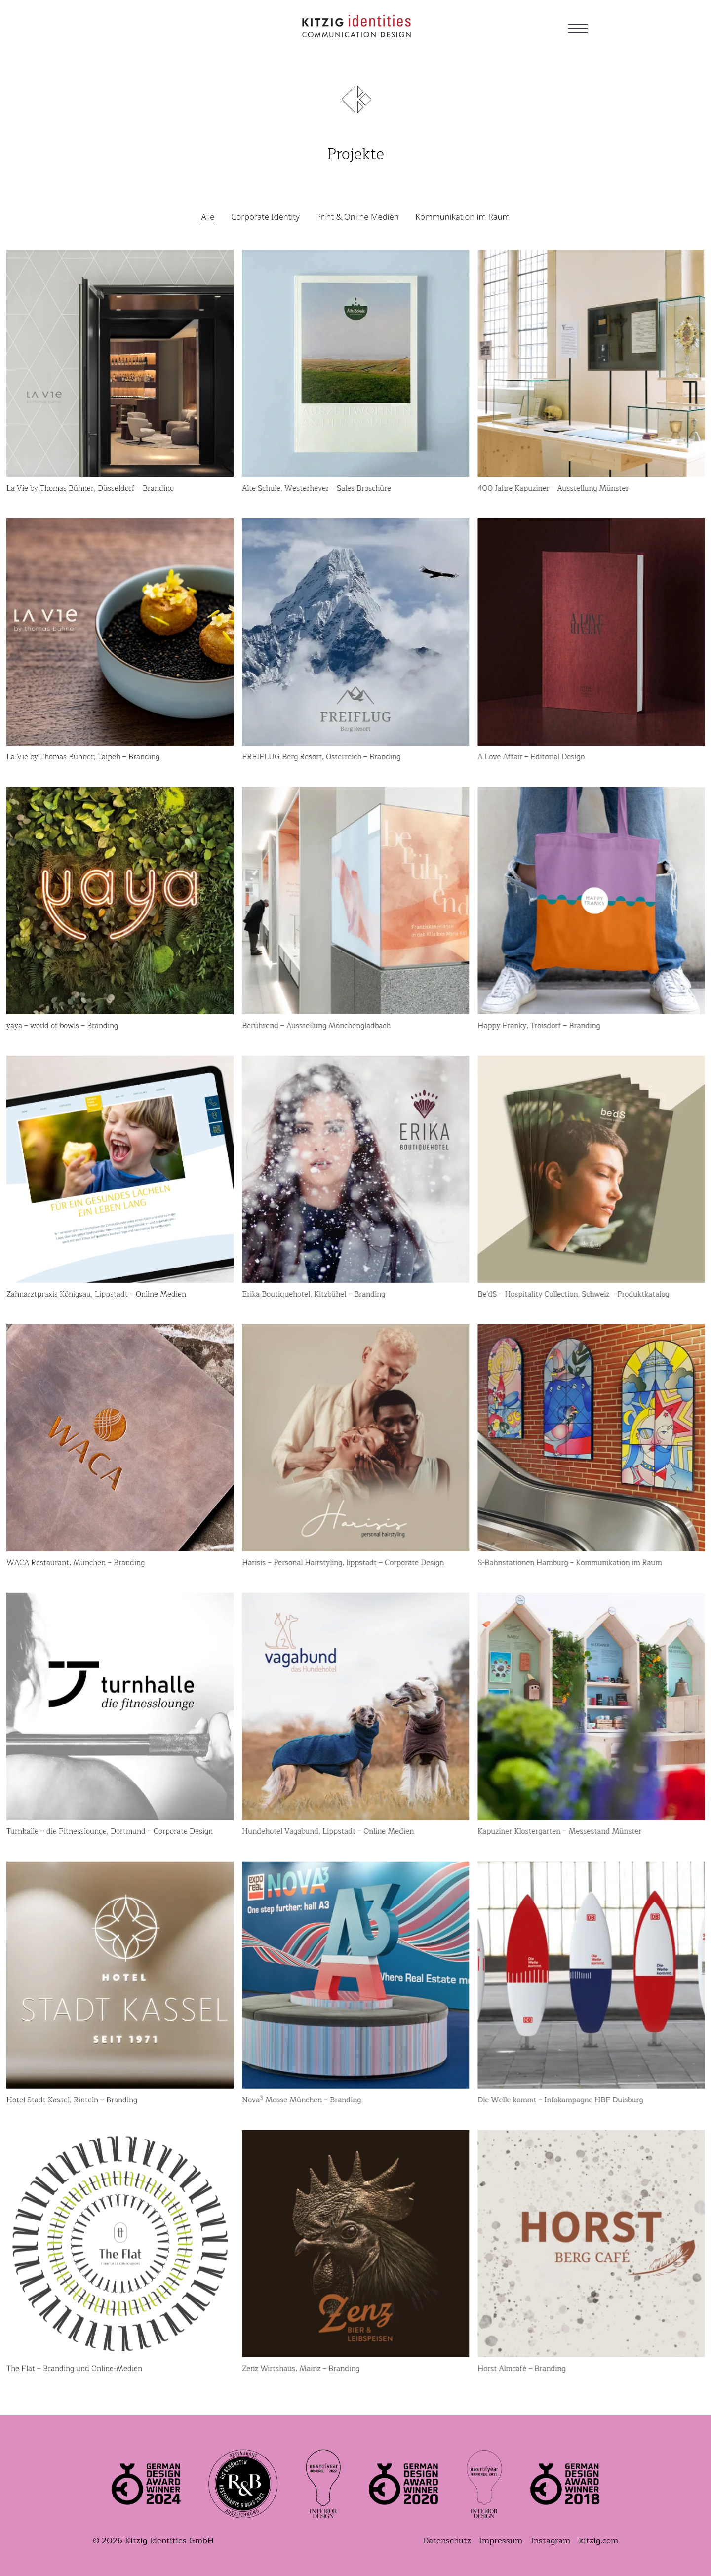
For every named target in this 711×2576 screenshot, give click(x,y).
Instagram (550, 2541)
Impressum (500, 2541)
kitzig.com (598, 2541)
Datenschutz (447, 2541)
